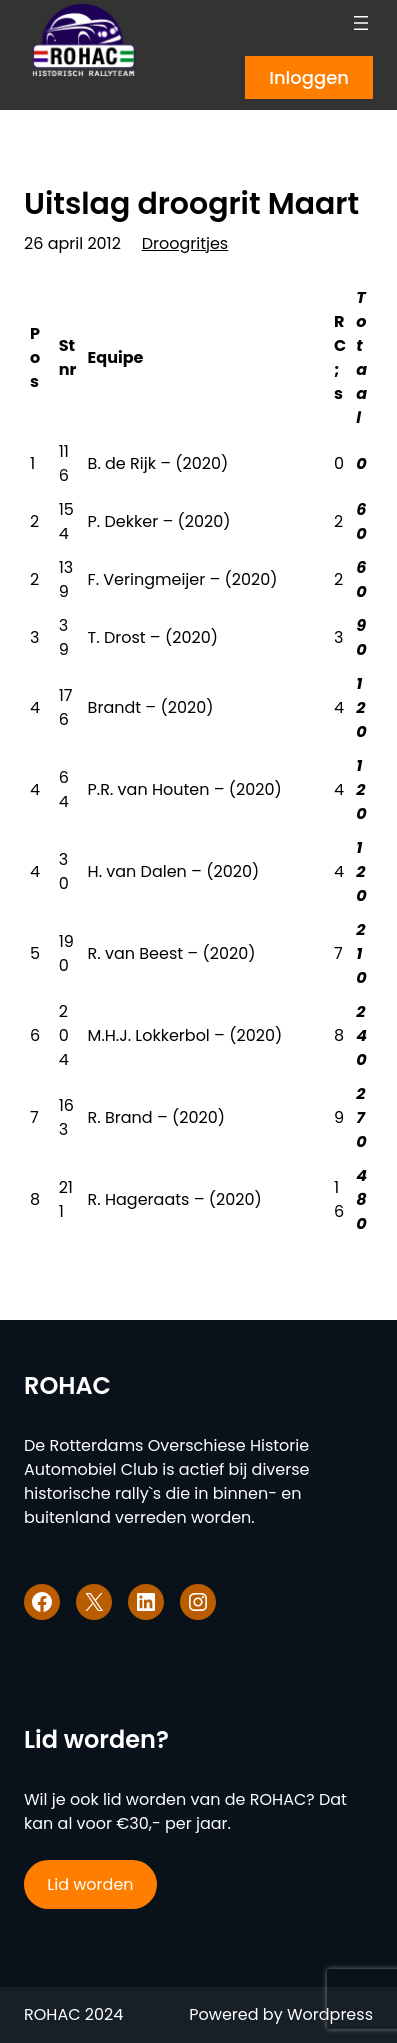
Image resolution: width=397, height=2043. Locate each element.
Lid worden (90, 1884)
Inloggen (309, 77)
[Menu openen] (361, 23)
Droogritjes (185, 243)
